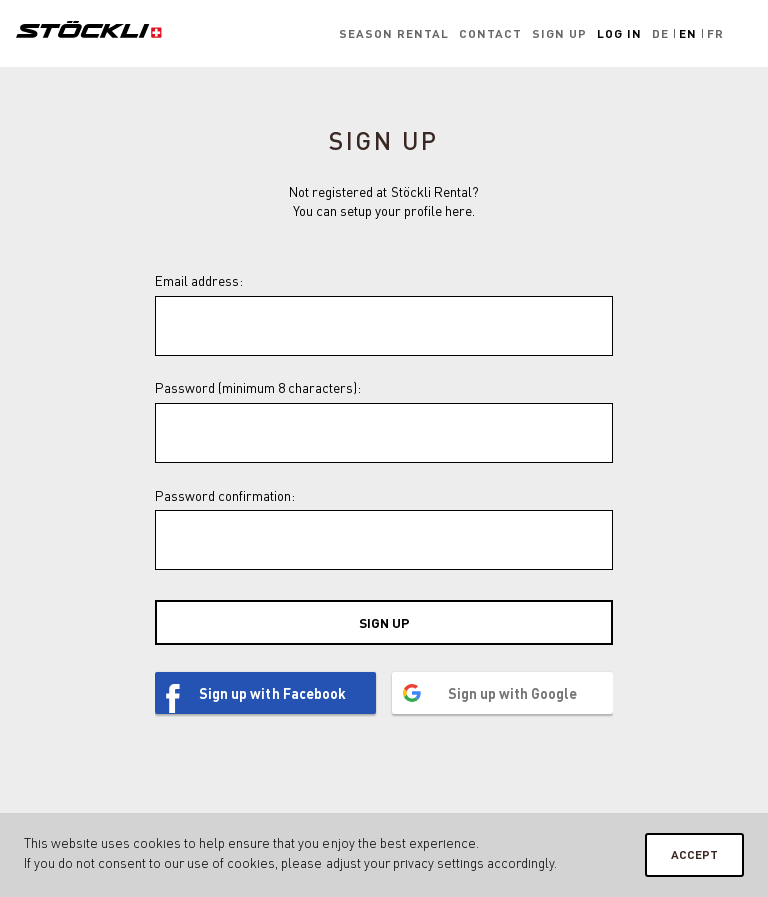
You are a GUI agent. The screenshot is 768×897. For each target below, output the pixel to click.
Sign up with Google (512, 693)
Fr (715, 33)
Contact (490, 33)
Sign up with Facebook (272, 693)
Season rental (394, 33)
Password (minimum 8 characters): (258, 387)
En (688, 33)
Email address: (199, 280)
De (660, 33)
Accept (694, 854)
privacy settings (438, 862)
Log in (619, 33)
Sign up (559, 33)
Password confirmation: (225, 495)
